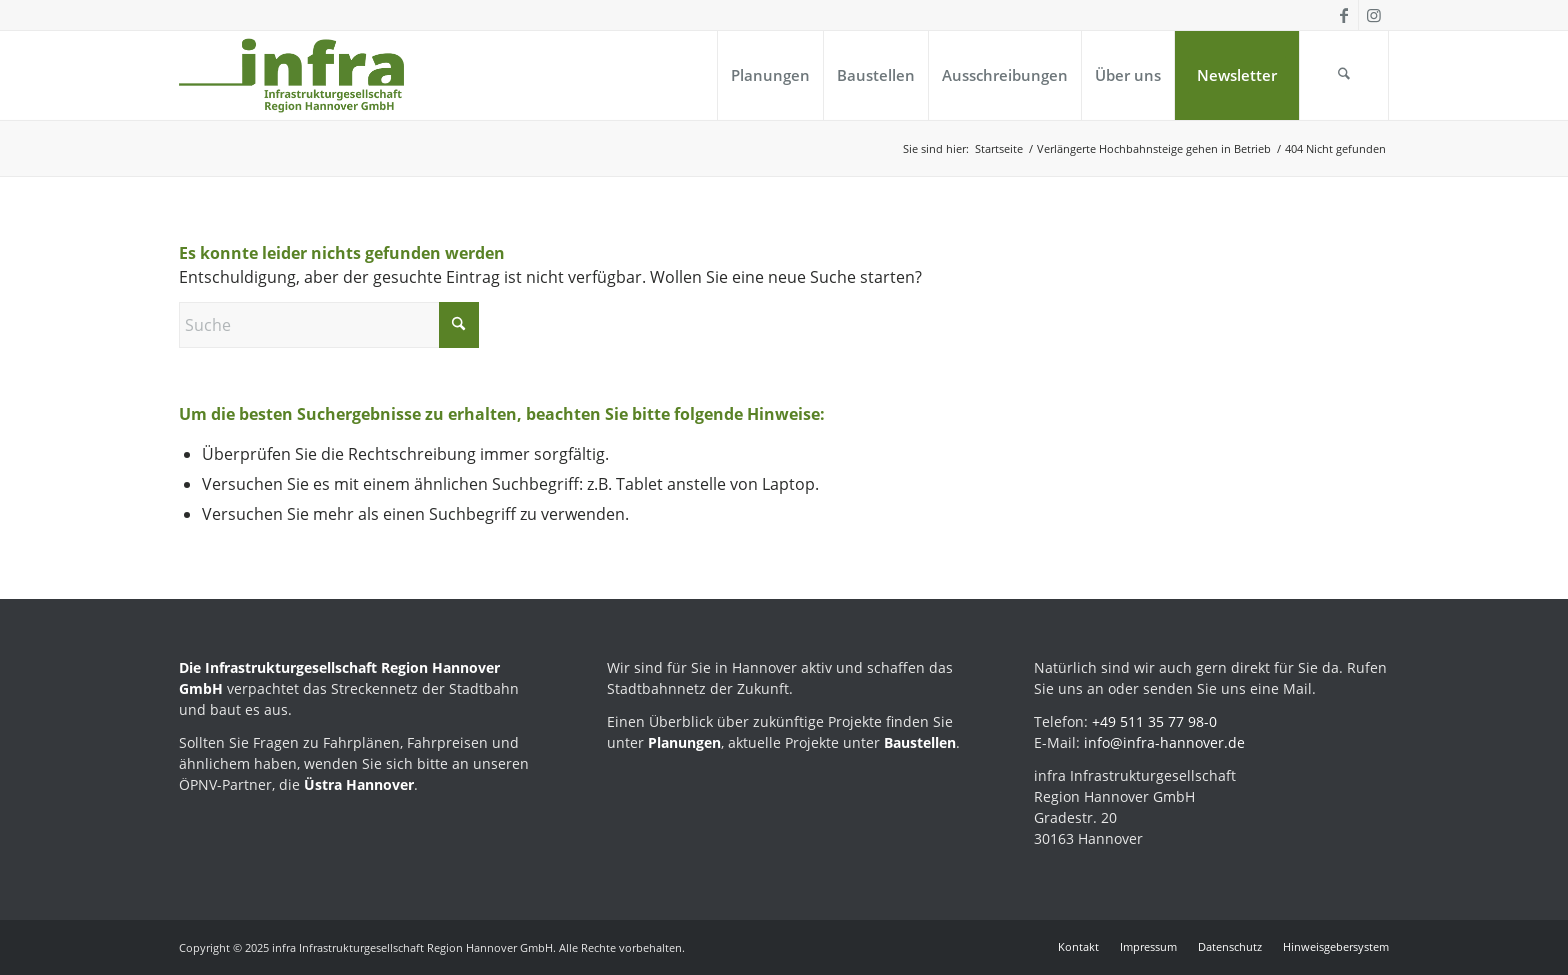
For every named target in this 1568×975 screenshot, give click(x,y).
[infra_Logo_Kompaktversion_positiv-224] (291, 75)
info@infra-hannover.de (1164, 742)
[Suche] (1344, 75)
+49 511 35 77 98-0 (1154, 721)
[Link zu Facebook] (1343, 15)
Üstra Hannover (359, 784)
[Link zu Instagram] (1374, 15)
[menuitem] (770, 75)
